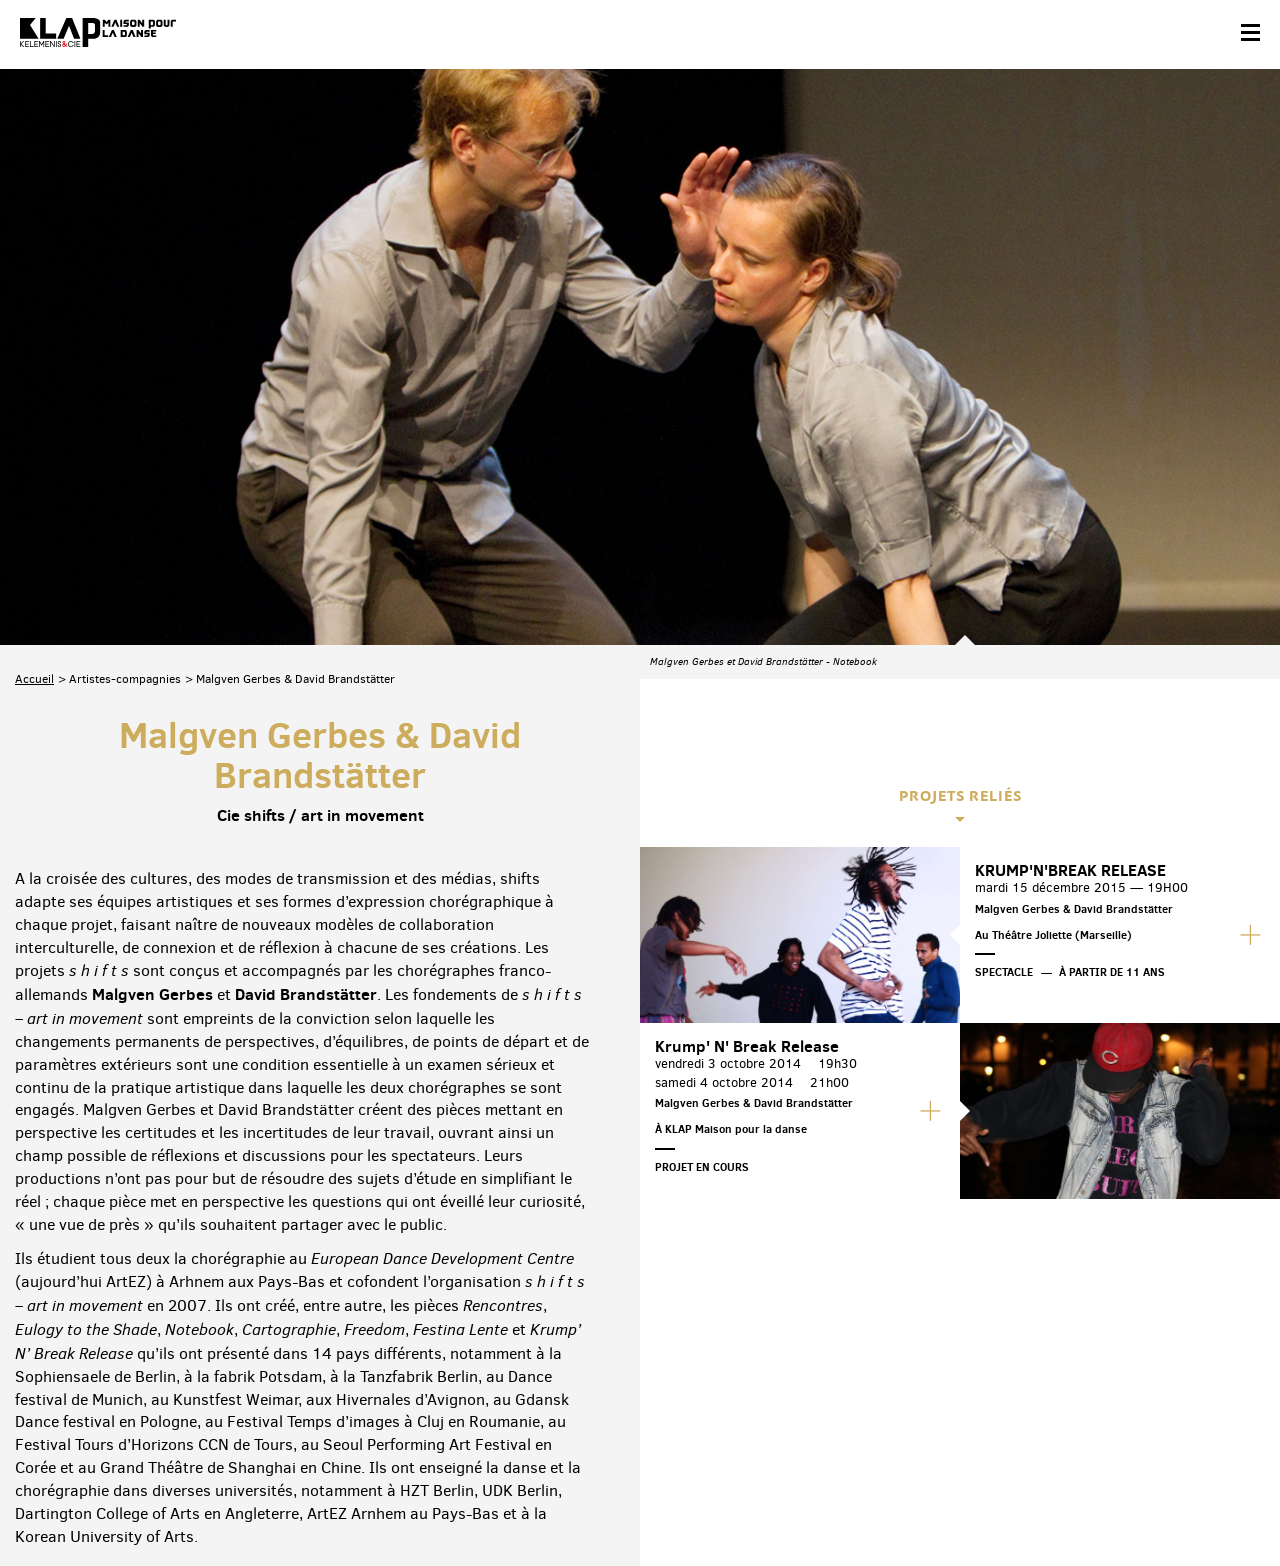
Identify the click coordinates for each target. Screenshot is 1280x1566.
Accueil (34, 446)
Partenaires (151, 1502)
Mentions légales (332, 1502)
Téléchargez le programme (276, 1412)
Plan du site (234, 1502)
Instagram (1157, 1409)
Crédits (418, 1502)
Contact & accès (58, 1502)
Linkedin (1241, 1409)
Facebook (1031, 1409)
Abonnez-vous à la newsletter (100, 1412)
